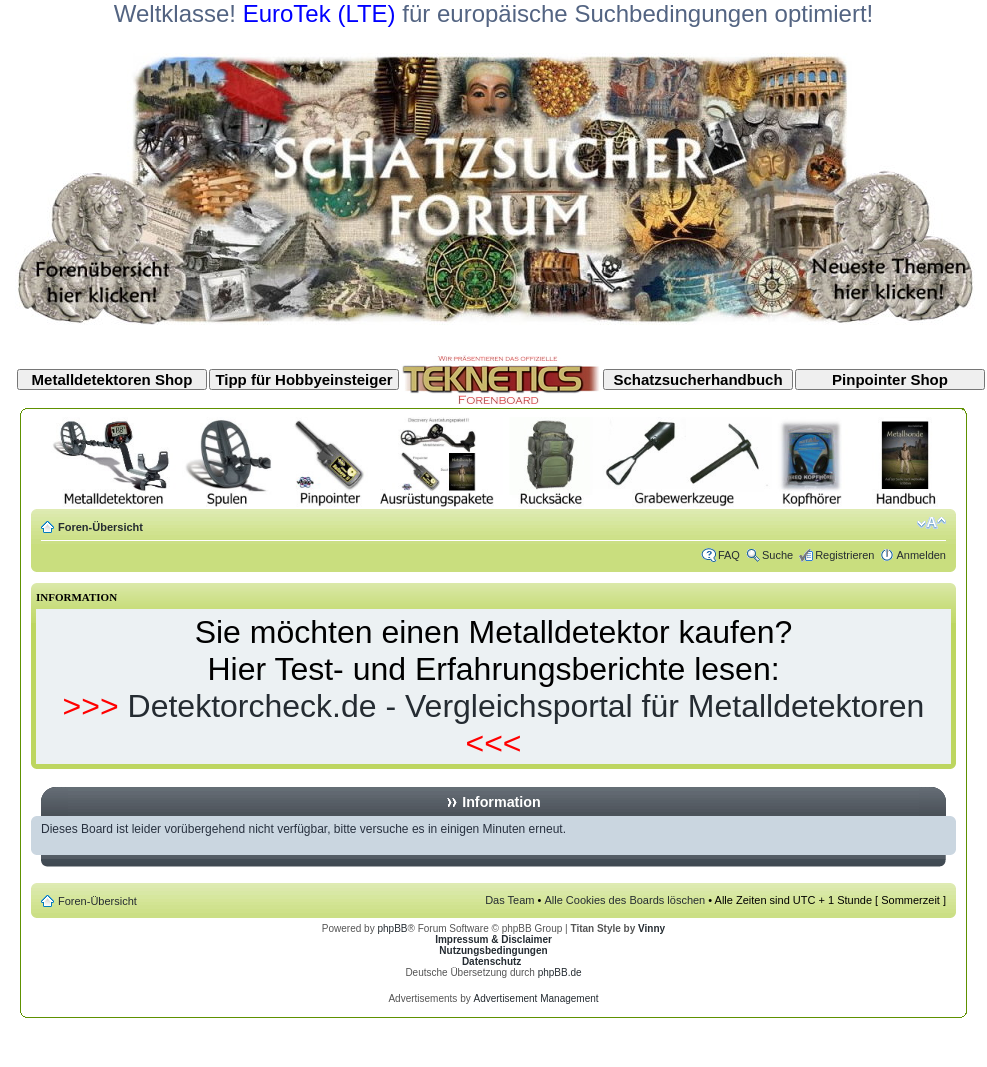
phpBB (392, 928)
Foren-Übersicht (100, 527)
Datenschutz (491, 961)
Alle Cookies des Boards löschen (624, 900)
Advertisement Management (535, 998)
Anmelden (921, 555)
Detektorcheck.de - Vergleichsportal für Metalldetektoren (526, 706)
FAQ (729, 555)
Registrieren (844, 555)
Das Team (509, 900)
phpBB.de (560, 972)
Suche (777, 555)
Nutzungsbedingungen (493, 950)
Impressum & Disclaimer (493, 939)
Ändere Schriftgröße (931, 523)
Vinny (651, 928)
